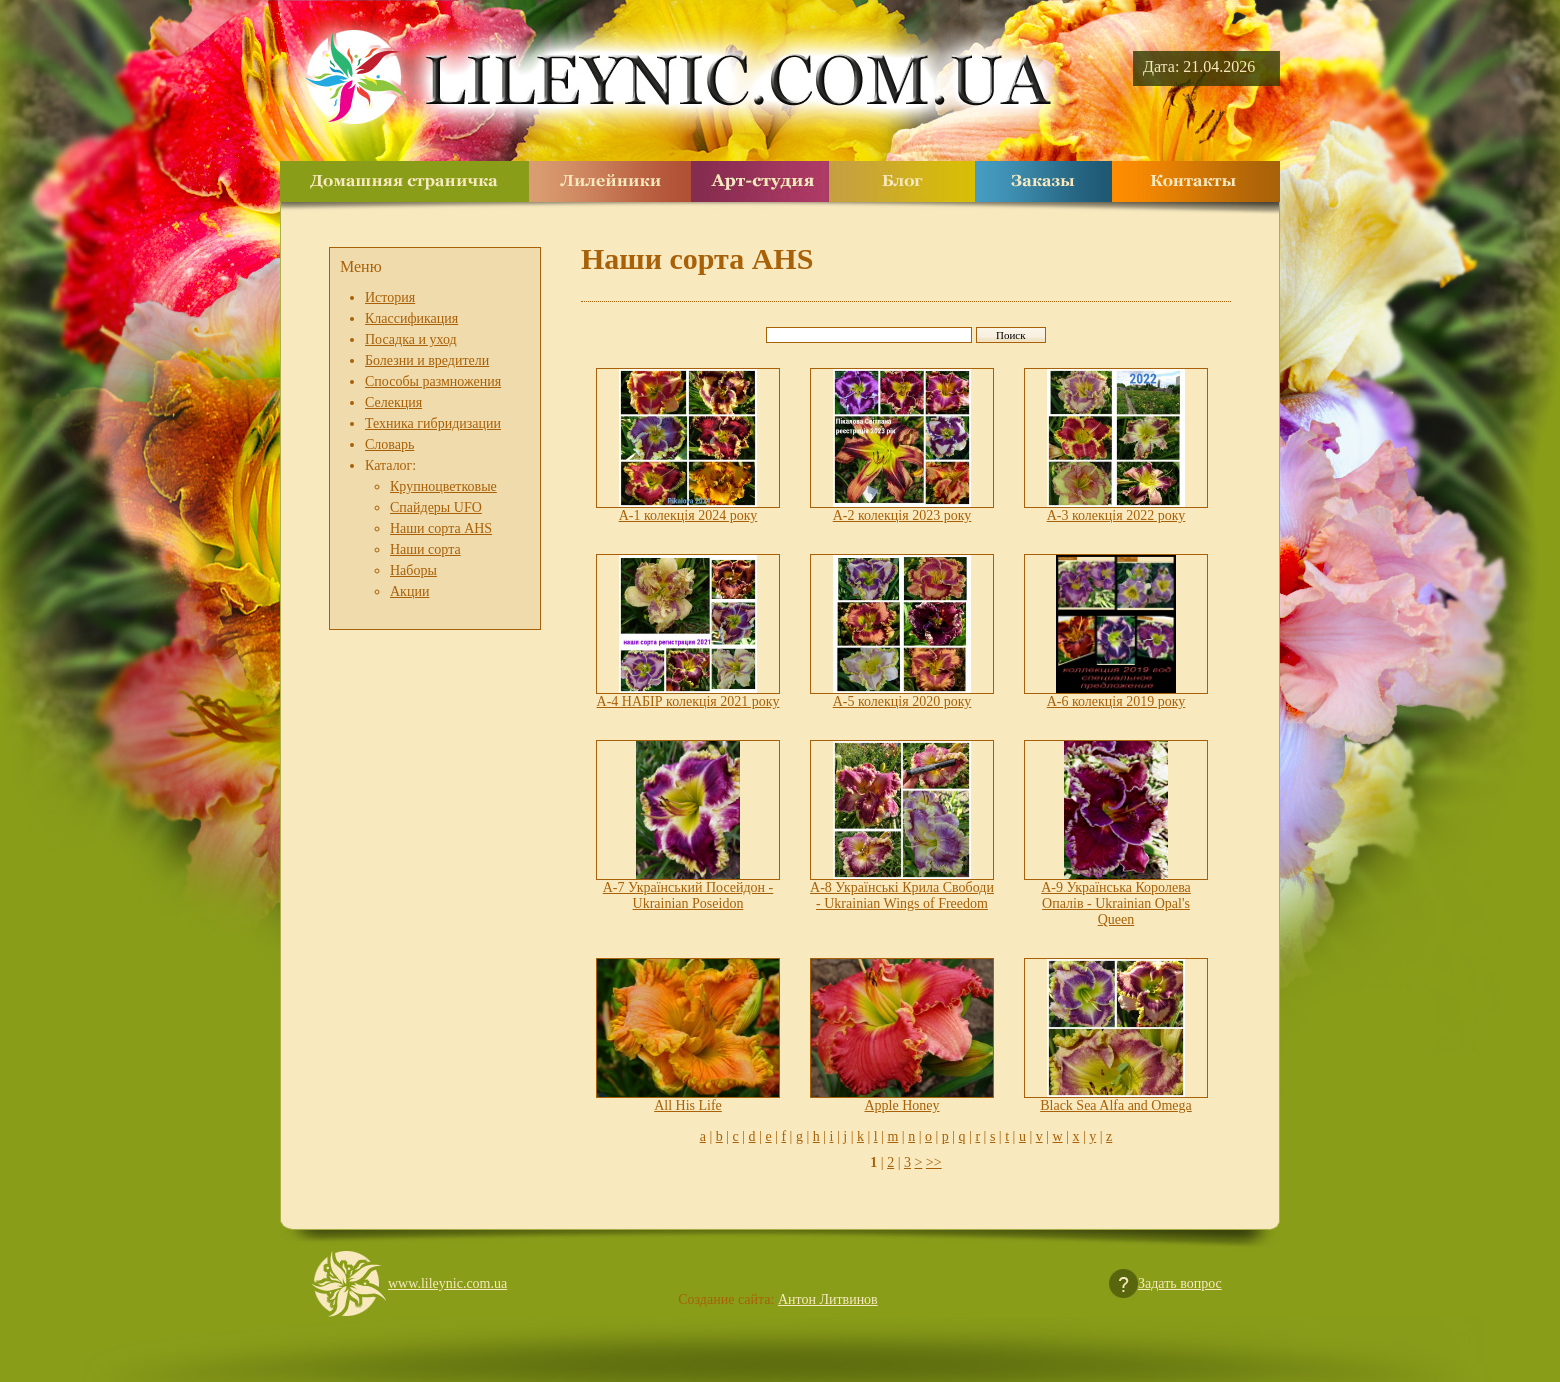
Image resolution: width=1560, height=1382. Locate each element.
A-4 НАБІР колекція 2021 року (688, 701)
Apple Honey (901, 1105)
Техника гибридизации (433, 423)
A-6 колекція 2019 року (1116, 701)
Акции (409, 591)
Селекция (393, 402)
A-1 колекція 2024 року (688, 515)
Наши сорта (425, 549)
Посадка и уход (411, 339)
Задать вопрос (1180, 1283)
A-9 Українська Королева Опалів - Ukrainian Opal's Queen (1116, 903)
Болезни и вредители (427, 360)
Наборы (413, 570)
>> (934, 1162)
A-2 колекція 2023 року (902, 515)
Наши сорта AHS (441, 528)
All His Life (688, 1105)
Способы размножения (433, 381)
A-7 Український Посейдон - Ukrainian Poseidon (688, 895)
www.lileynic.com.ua (447, 1283)
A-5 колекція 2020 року (902, 701)
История (390, 297)
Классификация (411, 318)
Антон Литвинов (828, 1299)
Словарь (389, 444)
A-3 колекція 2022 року (1116, 515)
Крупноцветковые (443, 486)
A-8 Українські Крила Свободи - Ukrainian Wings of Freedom (902, 895)
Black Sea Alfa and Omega (1116, 1105)
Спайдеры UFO (436, 507)
